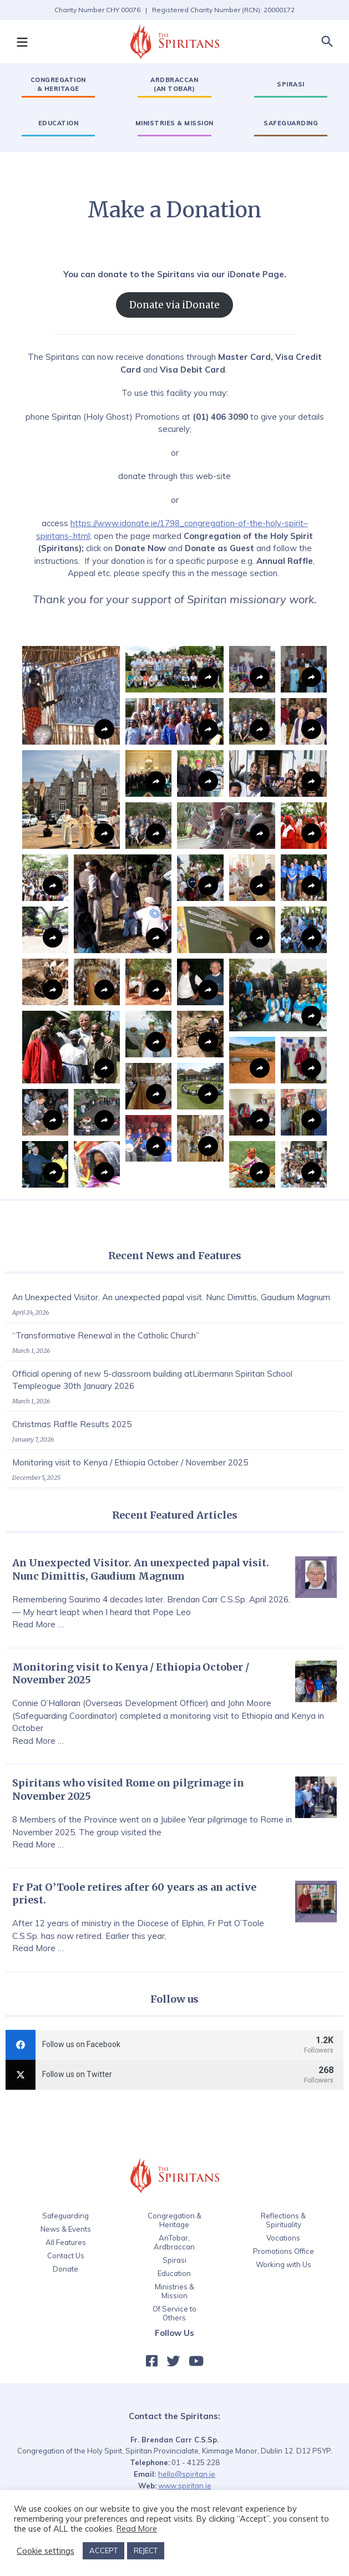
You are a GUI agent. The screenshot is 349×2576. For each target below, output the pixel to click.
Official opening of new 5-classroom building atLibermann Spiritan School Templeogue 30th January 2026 (152, 1379)
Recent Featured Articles (174, 1515)
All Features (65, 2242)
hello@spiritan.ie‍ (186, 2474)
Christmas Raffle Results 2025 (71, 1424)
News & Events (66, 2228)
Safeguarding (65, 2215)
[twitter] (174, 2075)
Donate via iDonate (174, 305)
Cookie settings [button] (45, 2551)
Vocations (283, 2237)
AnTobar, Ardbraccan (174, 2242)
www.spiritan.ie (184, 2485)
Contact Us (65, 2255)
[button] (21, 41)
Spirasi (174, 2260)
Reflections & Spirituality (283, 2220)
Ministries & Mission (174, 2291)
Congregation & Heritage (174, 2220)
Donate (65, 2268)
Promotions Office (283, 2251)
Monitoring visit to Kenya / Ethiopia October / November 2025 (130, 1462)
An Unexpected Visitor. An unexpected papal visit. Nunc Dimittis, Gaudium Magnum (171, 1297)
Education (174, 2273)
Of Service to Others (174, 2313)
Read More (137, 2528)
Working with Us (283, 2264)
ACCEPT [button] (103, 2550)
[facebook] (174, 2045)
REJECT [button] (146, 2550)
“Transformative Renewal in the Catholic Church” (105, 1335)
